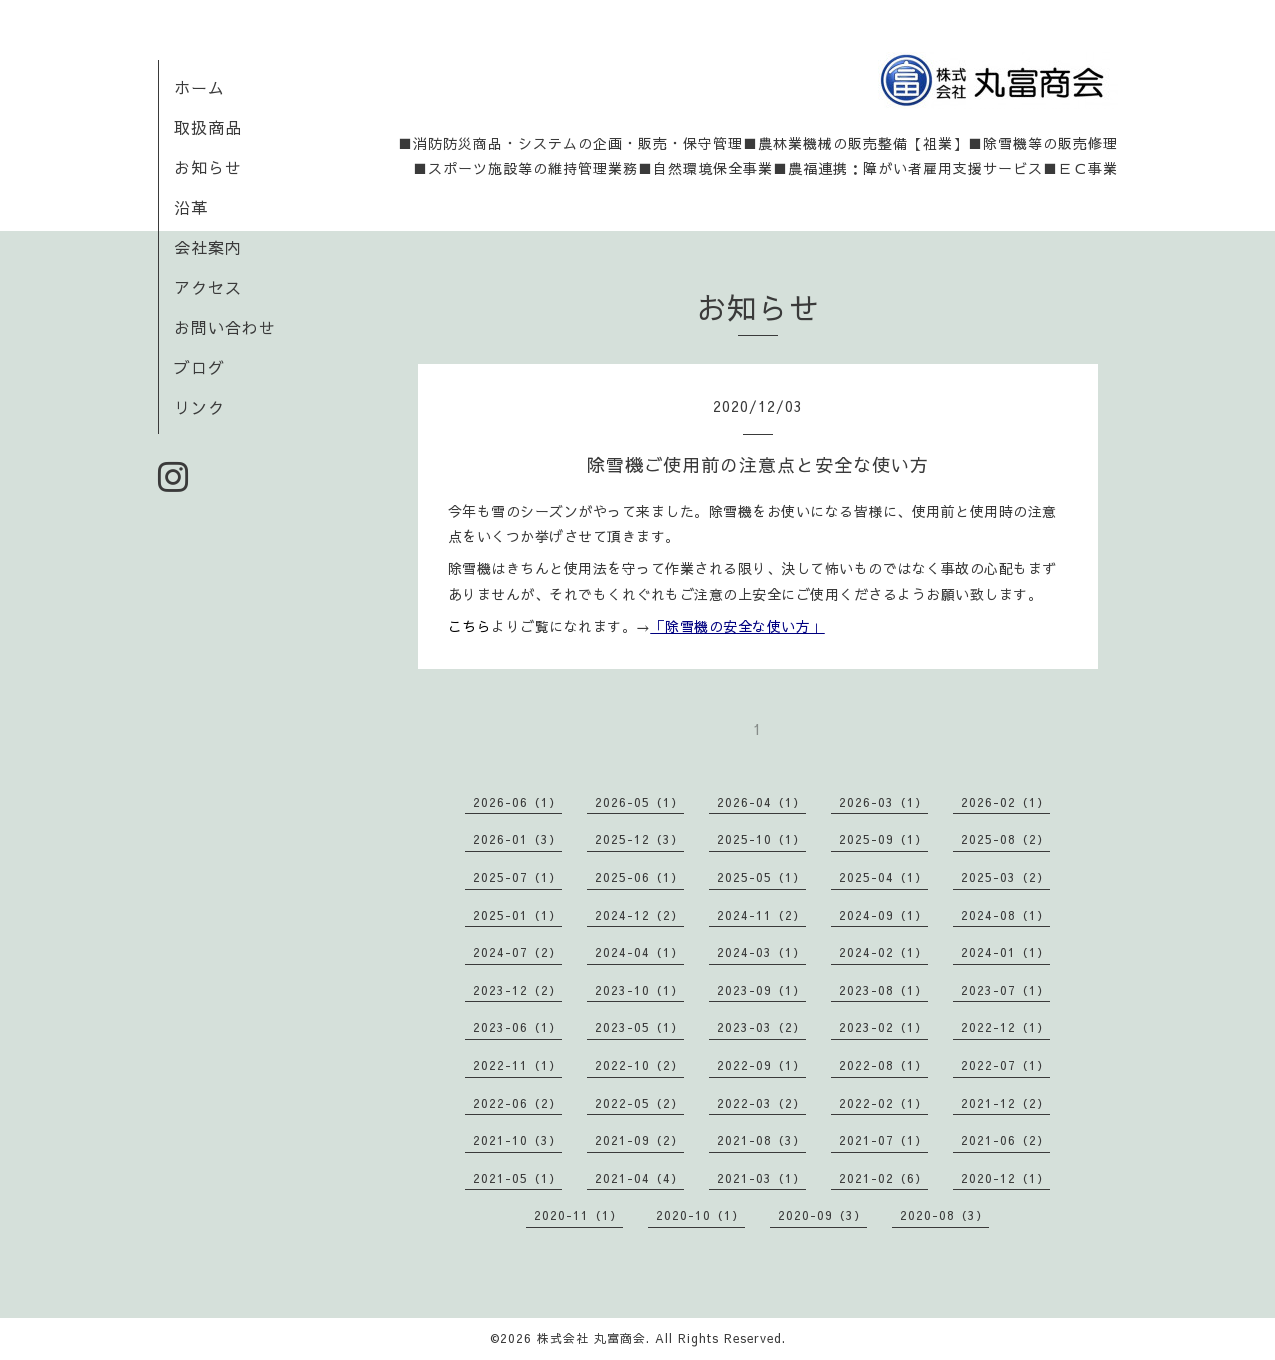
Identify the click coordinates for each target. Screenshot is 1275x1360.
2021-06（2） (1005, 1140)
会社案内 (208, 247)
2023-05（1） (639, 1027)
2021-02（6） (883, 1178)
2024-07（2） (517, 952)
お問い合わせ (225, 327)
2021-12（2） (1005, 1103)
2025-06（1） (639, 877)
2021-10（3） (517, 1140)
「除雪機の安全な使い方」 (738, 626)
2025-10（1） (761, 839)
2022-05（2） (639, 1103)
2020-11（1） (578, 1215)
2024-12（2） (639, 915)
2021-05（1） (517, 1178)
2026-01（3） (517, 839)
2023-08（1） (883, 990)
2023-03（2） (761, 1027)
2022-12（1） (1005, 1027)
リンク (199, 407)
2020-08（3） (944, 1215)
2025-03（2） (1005, 877)
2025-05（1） (761, 877)
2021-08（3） (761, 1140)
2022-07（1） (1005, 1065)
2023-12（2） (517, 990)
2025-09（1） (883, 839)
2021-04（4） (639, 1178)
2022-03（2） (761, 1103)
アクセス (208, 287)
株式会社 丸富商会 (591, 1338)
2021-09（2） (639, 1140)
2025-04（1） (883, 877)
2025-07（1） (517, 877)
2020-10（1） (700, 1215)
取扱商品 (208, 127)
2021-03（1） (761, 1178)
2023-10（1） (639, 990)
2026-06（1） (517, 802)
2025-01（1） (517, 915)
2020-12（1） (1005, 1178)
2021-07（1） (883, 1140)
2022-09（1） (761, 1065)
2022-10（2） (639, 1065)
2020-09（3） (822, 1215)
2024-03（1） (761, 952)
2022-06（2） (517, 1103)
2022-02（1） (883, 1103)
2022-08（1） (883, 1065)
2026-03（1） (883, 802)
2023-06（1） (517, 1027)
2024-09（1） (883, 915)
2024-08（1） (1005, 915)
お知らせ (208, 167)
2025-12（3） (639, 839)
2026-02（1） (1005, 802)
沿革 (191, 207)
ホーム (199, 87)
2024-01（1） (1005, 952)
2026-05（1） (639, 802)
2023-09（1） (761, 990)
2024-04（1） (639, 952)
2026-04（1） (761, 802)
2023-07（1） (1005, 990)
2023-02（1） (883, 1027)
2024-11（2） (761, 915)
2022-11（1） (517, 1065)
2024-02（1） (883, 952)
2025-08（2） (1005, 839)
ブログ (199, 367)
